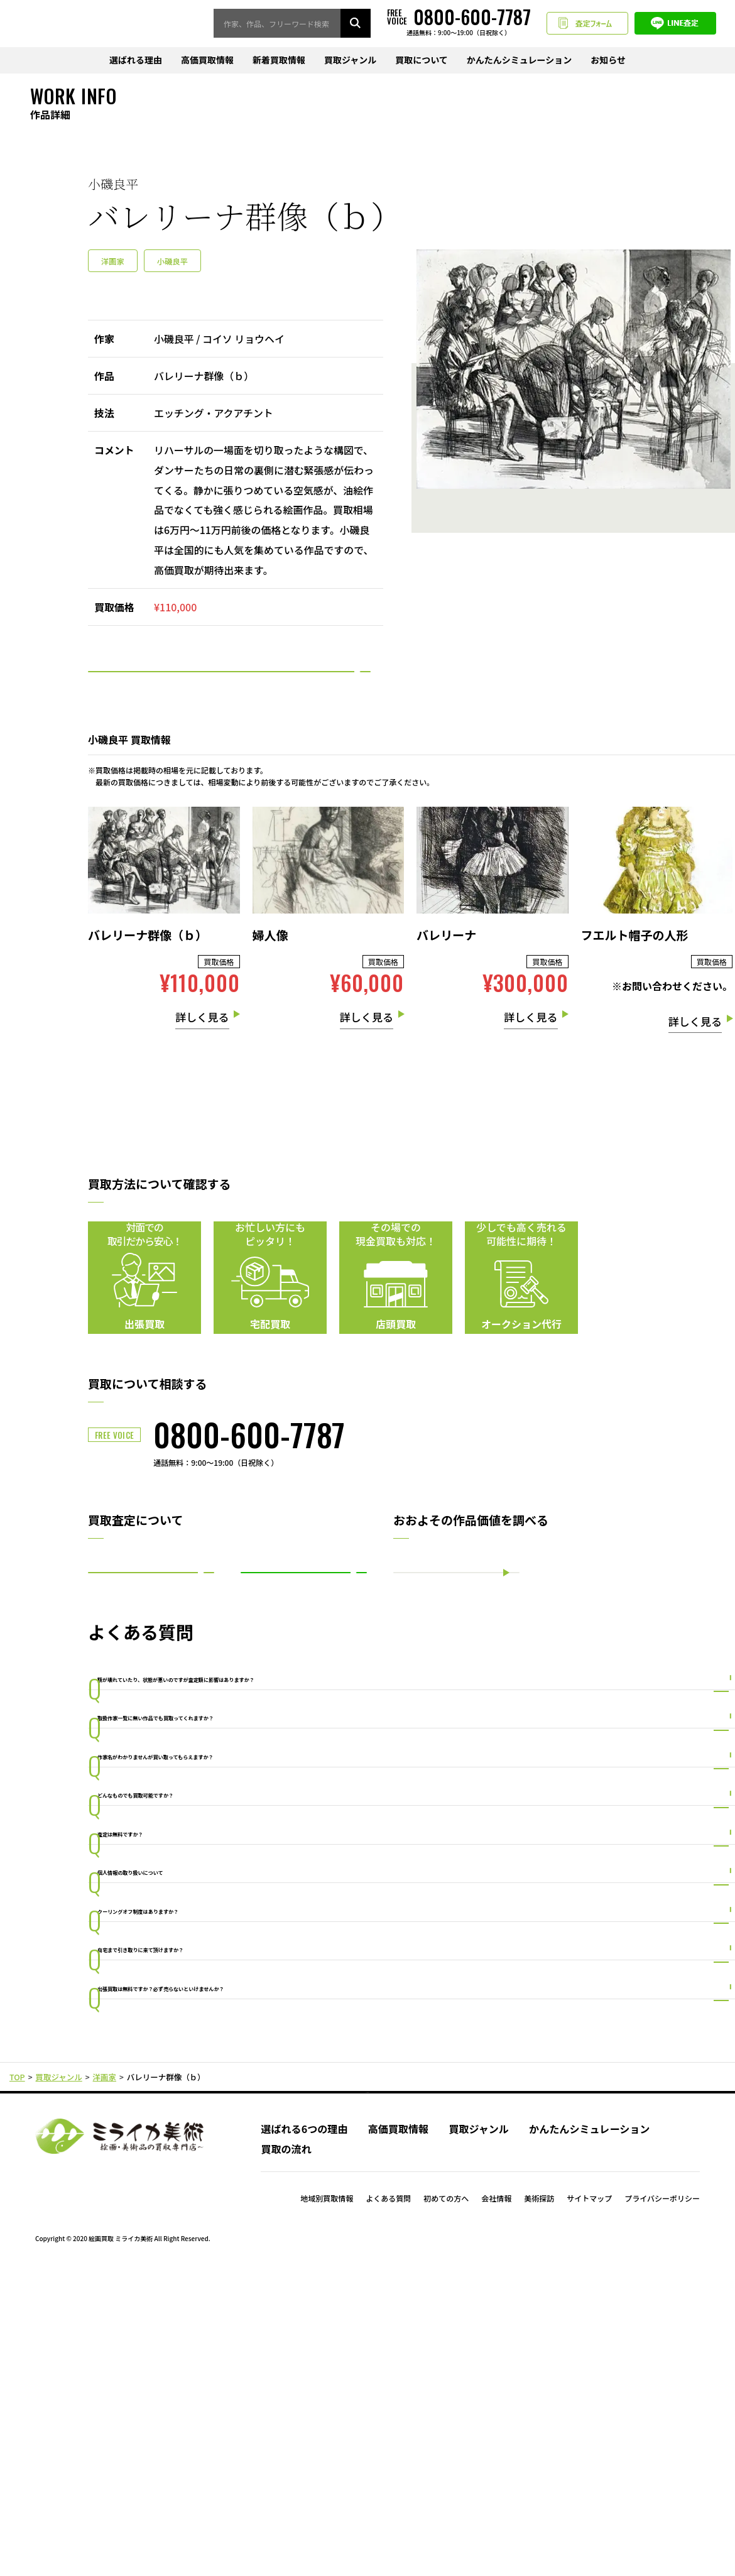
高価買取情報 (207, 61)
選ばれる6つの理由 (304, 2434)
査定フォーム (587, 24)
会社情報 (496, 2504)
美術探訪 (539, 2504)
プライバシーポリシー (662, 2504)
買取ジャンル (350, 61)
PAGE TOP (368, 2386)
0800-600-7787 (249, 1471)
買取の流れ (286, 2454)
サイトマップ (589, 2504)
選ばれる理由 (135, 61)
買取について (421, 61)
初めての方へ (446, 2504)
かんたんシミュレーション (519, 61)
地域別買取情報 (326, 2504)
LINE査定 (675, 24)
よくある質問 (388, 2504)
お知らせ (608, 61)
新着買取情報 (279, 61)
